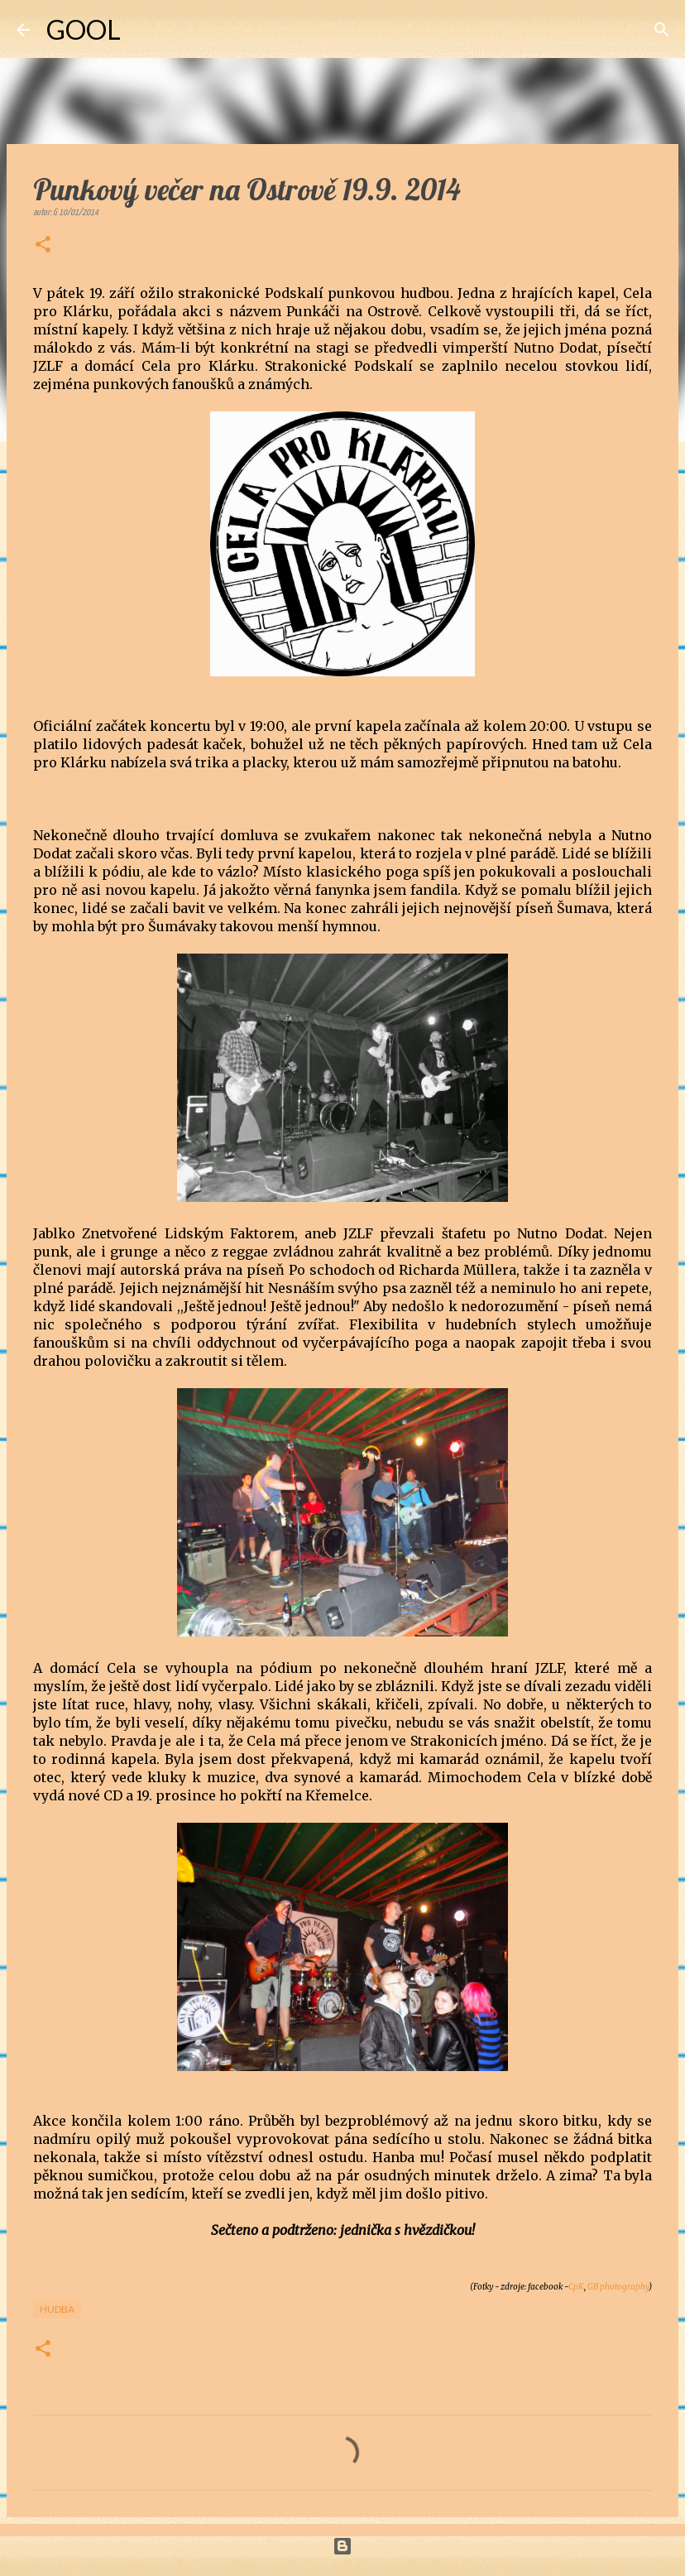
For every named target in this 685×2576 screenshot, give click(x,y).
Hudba (57, 2309)
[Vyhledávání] (144, 30)
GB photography (618, 2286)
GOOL (83, 29)
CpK (576, 2286)
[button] (43, 245)
